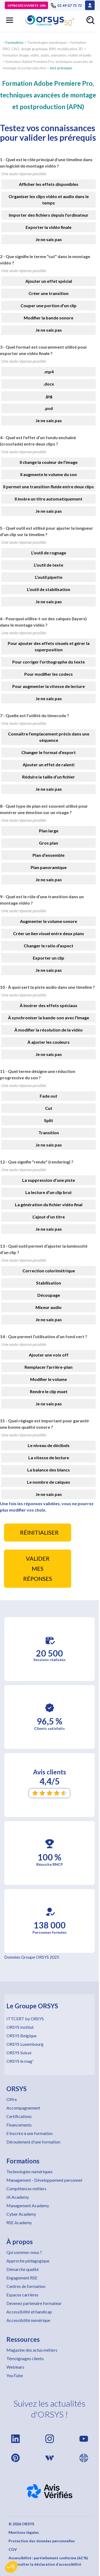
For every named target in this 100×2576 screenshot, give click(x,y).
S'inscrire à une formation (29, 2133)
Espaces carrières (22, 2294)
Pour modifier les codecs (48, 674)
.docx (48, 383)
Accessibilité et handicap (29, 2311)
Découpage (48, 1295)
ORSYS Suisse (18, 2052)
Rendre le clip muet (48, 1391)
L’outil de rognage (48, 552)
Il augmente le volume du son (48, 474)
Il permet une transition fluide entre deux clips (48, 486)
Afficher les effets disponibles (48, 184)
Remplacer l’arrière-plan (49, 1367)
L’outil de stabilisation (48, 589)
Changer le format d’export (48, 752)
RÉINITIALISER (39, 1532)
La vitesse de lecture (48, 1457)
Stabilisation (48, 1282)
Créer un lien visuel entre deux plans (48, 933)
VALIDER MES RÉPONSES (37, 1568)
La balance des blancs (48, 1469)
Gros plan (48, 842)
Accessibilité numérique (28, 2320)
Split (48, 1120)
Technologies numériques (29, 2171)
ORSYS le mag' (19, 2061)
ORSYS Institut (20, 2027)
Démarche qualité (22, 2269)
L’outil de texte (48, 564)
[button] (11, 2567)
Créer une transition (49, 293)
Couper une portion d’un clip (49, 305)
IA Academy (17, 2197)
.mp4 (49, 371)
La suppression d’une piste (48, 1180)
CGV (13, 2549)
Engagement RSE (21, 2277)
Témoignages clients (25, 2358)
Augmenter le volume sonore (48, 921)
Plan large (48, 830)
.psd (48, 408)
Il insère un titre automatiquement (48, 498)
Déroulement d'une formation (33, 2141)
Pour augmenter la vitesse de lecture (48, 686)
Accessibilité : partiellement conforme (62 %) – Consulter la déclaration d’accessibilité (48, 2561)
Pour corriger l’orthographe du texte (48, 661)
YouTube (14, 2375)
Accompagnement (23, 2107)
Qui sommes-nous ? (24, 2252)
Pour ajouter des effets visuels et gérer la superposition (49, 646)
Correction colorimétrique (48, 1270)
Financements (19, 2124)
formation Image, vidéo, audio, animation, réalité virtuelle (47, 55)
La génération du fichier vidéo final (48, 1204)
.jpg (48, 396)
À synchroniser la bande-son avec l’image (48, 1017)
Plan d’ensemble (49, 855)
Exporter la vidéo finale (48, 227)
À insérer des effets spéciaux (48, 1005)
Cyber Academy (21, 2213)
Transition (48, 1132)
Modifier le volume (48, 1379)
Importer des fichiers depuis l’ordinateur (49, 214)
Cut (48, 1108)
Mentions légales (24, 2532)
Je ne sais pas (48, 239)
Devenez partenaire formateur (34, 2303)
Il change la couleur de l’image (49, 462)
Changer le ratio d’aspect (48, 945)
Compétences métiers (26, 2188)
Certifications (19, 2116)
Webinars (15, 2366)
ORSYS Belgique (21, 2035)
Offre (11, 2099)
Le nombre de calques (48, 1481)
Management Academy (27, 2205)
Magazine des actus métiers (31, 2349)
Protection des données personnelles (42, 2541)
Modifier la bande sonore (48, 317)
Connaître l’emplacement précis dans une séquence (48, 737)
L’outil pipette (48, 577)
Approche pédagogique (27, 2260)
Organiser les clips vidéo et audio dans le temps (49, 199)
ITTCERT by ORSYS (25, 2018)
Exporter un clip (48, 957)
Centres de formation (25, 2286)
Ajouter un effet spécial (48, 281)
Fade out (48, 1095)
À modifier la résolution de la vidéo (48, 1029)
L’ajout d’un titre (49, 1216)
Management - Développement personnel (44, 2180)
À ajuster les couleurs (48, 1042)
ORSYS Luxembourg (24, 2044)
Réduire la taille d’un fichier (48, 776)
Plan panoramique (49, 867)
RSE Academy (19, 2222)
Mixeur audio (48, 1307)
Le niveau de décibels (49, 1445)
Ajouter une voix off (49, 1354)
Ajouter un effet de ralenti (48, 764)
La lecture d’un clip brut (48, 1192)
